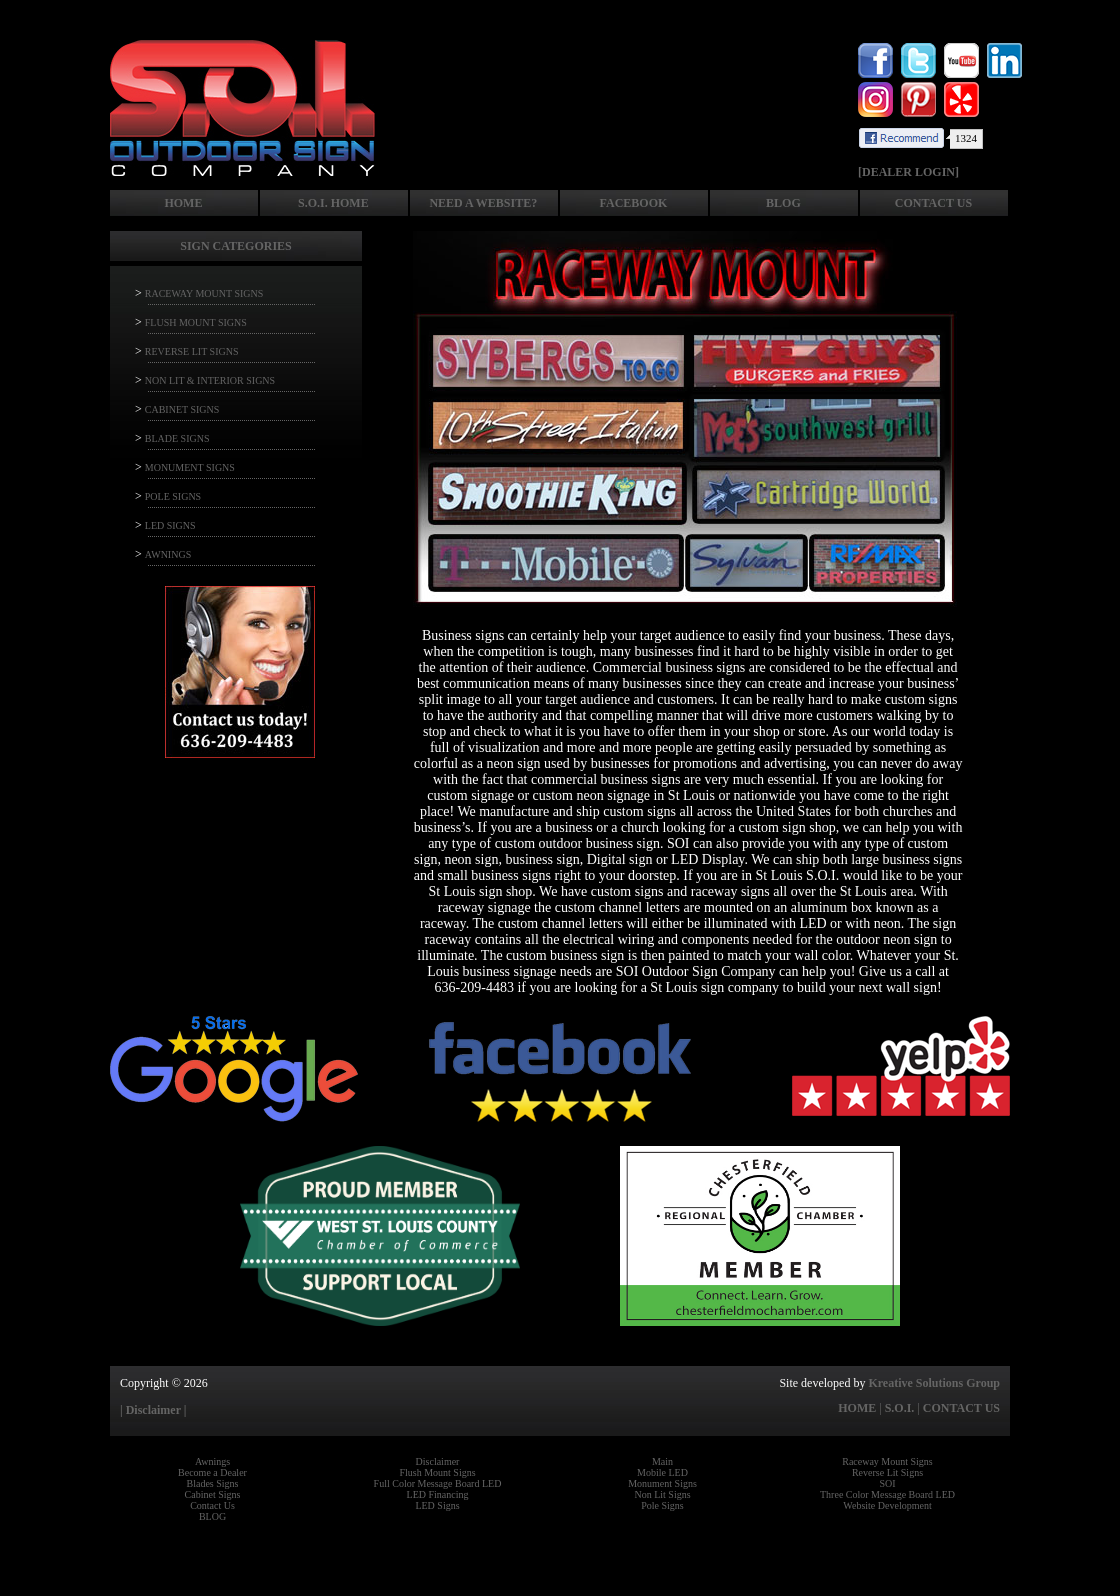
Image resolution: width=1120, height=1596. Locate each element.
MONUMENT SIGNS (190, 467)
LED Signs (437, 1505)
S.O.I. (900, 1408)
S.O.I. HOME (333, 203)
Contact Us (212, 1505)
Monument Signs (662, 1483)
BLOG (783, 203)
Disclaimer (438, 1461)
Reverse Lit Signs (887, 1472)
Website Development (887, 1505)
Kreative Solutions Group (934, 1383)
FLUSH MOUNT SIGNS (196, 322)
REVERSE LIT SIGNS (192, 351)
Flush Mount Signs (437, 1472)
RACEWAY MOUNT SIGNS (204, 293)
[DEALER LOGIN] (908, 172)
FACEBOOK (634, 203)
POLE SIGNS (173, 496)
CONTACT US (933, 203)
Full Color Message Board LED (438, 1483)
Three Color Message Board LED (887, 1494)
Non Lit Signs (662, 1494)
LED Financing (438, 1494)
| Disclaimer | (153, 1410)
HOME (183, 203)
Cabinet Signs (213, 1494)
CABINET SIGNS (182, 409)
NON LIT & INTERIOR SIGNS (210, 380)
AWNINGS (168, 554)
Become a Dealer (212, 1472)
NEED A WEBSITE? (483, 203)
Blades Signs (213, 1483)
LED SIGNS (170, 525)
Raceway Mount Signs (887, 1461)
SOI (887, 1483)
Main (662, 1461)
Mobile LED (662, 1472)
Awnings (212, 1461)
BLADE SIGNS (177, 438)
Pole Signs (662, 1505)
